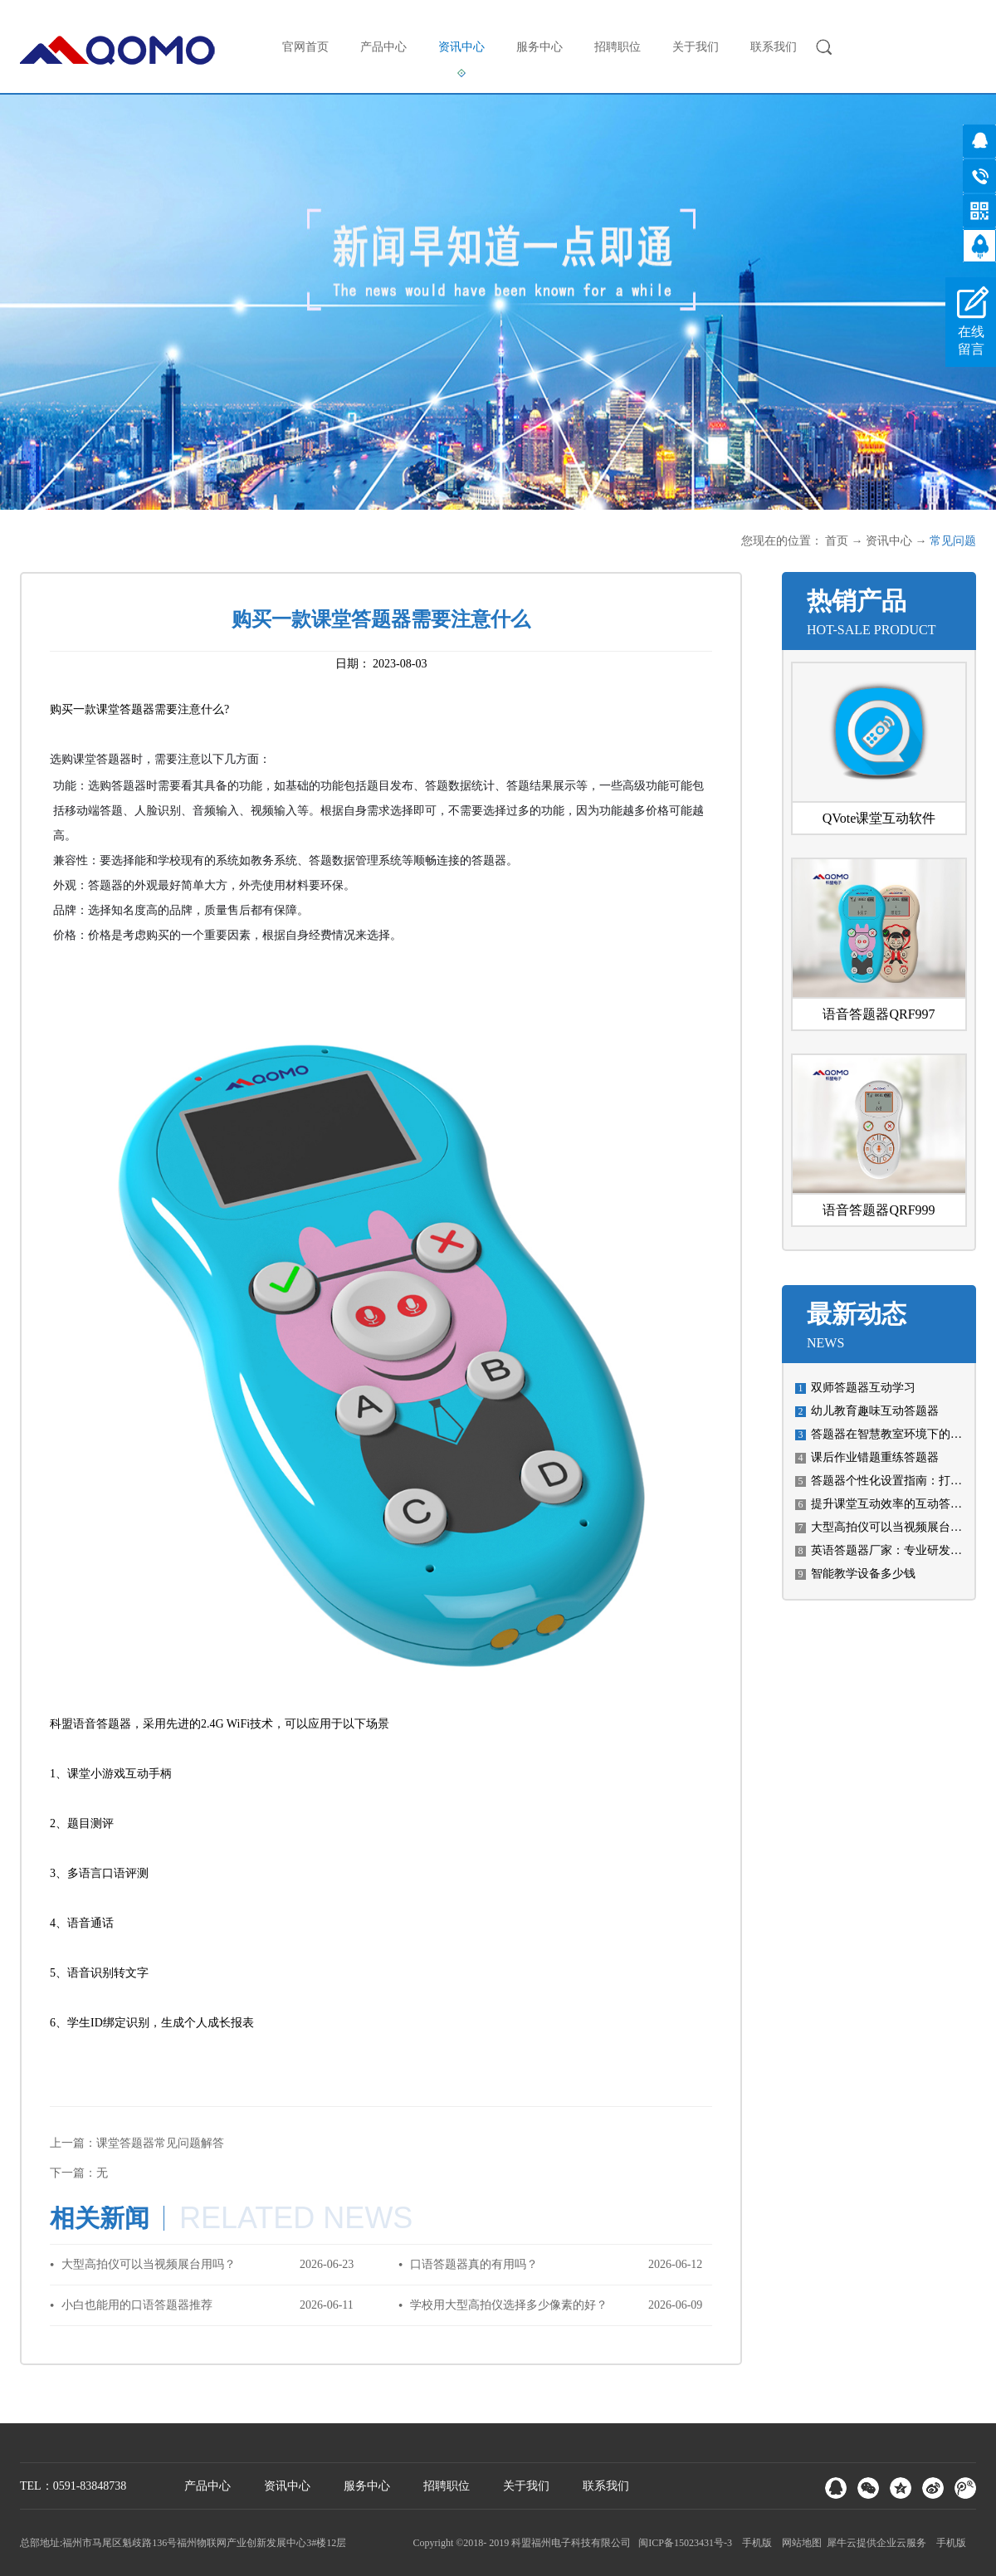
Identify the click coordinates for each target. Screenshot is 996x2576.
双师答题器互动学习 (863, 1387)
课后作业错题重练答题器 (875, 1457)
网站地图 (799, 2543)
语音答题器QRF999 (879, 1210)
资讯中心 (889, 541)
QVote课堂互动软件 (879, 818)
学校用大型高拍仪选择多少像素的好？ (509, 2305)
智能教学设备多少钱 (863, 1573)
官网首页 (305, 47)
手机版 (754, 2543)
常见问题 (953, 541)
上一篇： (137, 2143)
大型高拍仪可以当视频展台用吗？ (898, 1527)
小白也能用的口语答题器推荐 (136, 2305)
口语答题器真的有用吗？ (474, 2264)
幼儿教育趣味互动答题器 (875, 1411)
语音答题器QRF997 (879, 1014)
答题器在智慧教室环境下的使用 (892, 1434)
